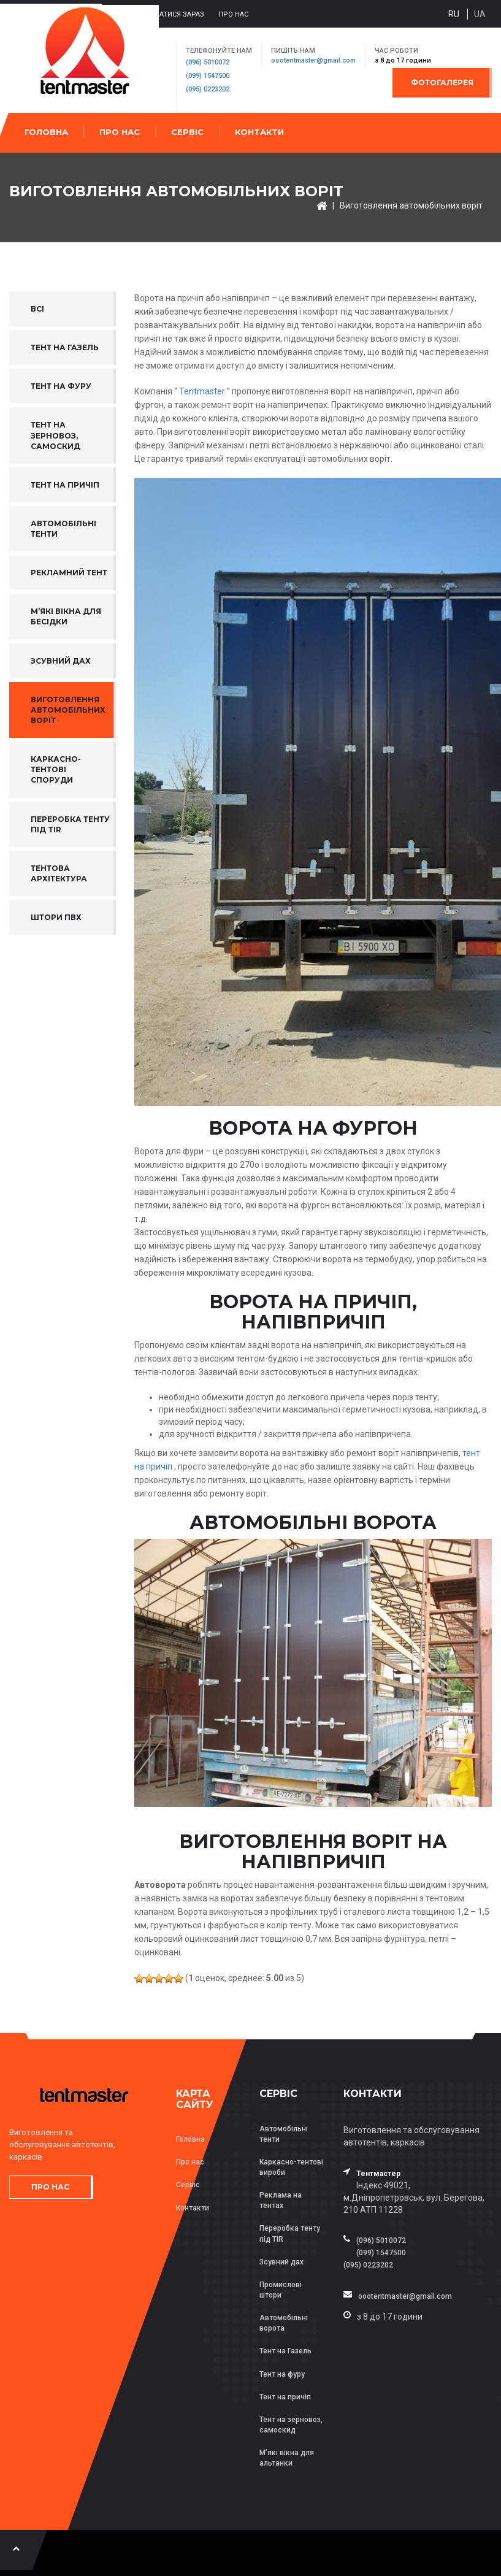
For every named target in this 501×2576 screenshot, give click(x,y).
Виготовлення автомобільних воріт (411, 205)
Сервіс (187, 132)
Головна (46, 132)
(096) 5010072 (207, 62)
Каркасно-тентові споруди (56, 769)
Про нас (233, 14)
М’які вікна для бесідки (66, 616)
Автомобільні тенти (63, 529)
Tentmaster (202, 391)
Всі (37, 308)
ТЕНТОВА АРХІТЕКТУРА (59, 873)
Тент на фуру (61, 386)
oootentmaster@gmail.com (313, 60)
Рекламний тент (69, 572)
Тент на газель (65, 347)
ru (453, 14)
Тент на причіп (65, 484)
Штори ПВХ (56, 917)
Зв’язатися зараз (172, 14)
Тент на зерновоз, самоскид (55, 435)
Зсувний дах (61, 660)
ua (480, 14)
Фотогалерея (442, 82)
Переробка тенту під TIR (70, 824)
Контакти (259, 132)
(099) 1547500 (207, 76)
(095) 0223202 (207, 89)
